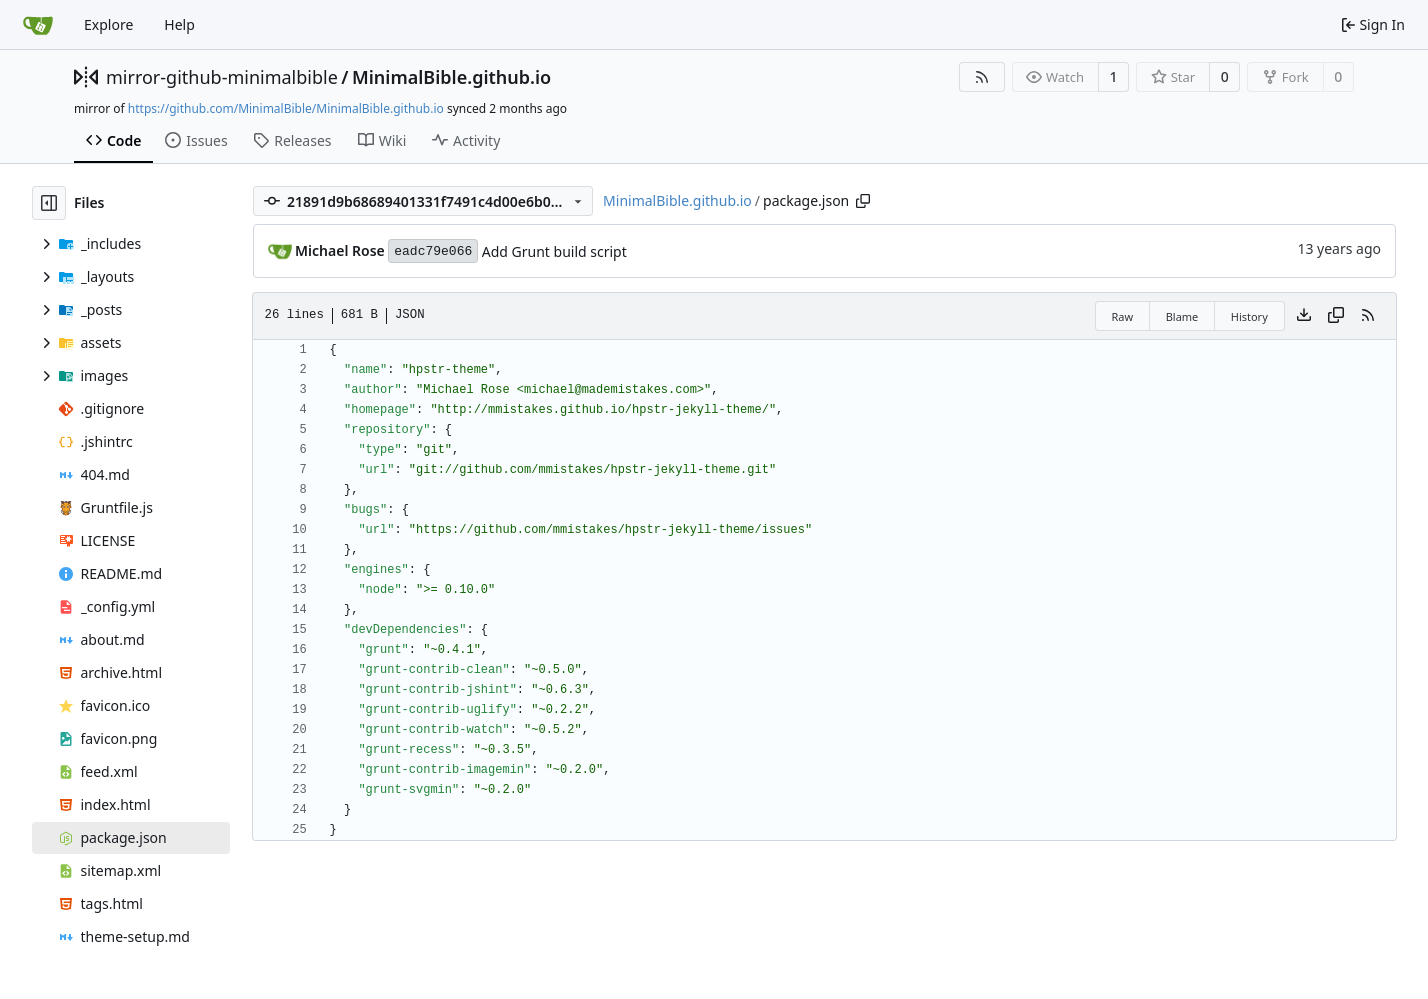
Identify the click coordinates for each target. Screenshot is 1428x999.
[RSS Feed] (982, 77)
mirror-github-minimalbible (222, 77)
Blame (1182, 316)
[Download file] (1304, 316)
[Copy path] (863, 201)
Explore (108, 24)
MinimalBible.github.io (451, 77)
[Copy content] (1336, 316)
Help (179, 24)
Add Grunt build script (554, 251)
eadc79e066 (433, 251)
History (1249, 316)
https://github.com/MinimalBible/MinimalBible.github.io (286, 108)
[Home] (38, 25)
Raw (1123, 316)
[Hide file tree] (49, 203)
